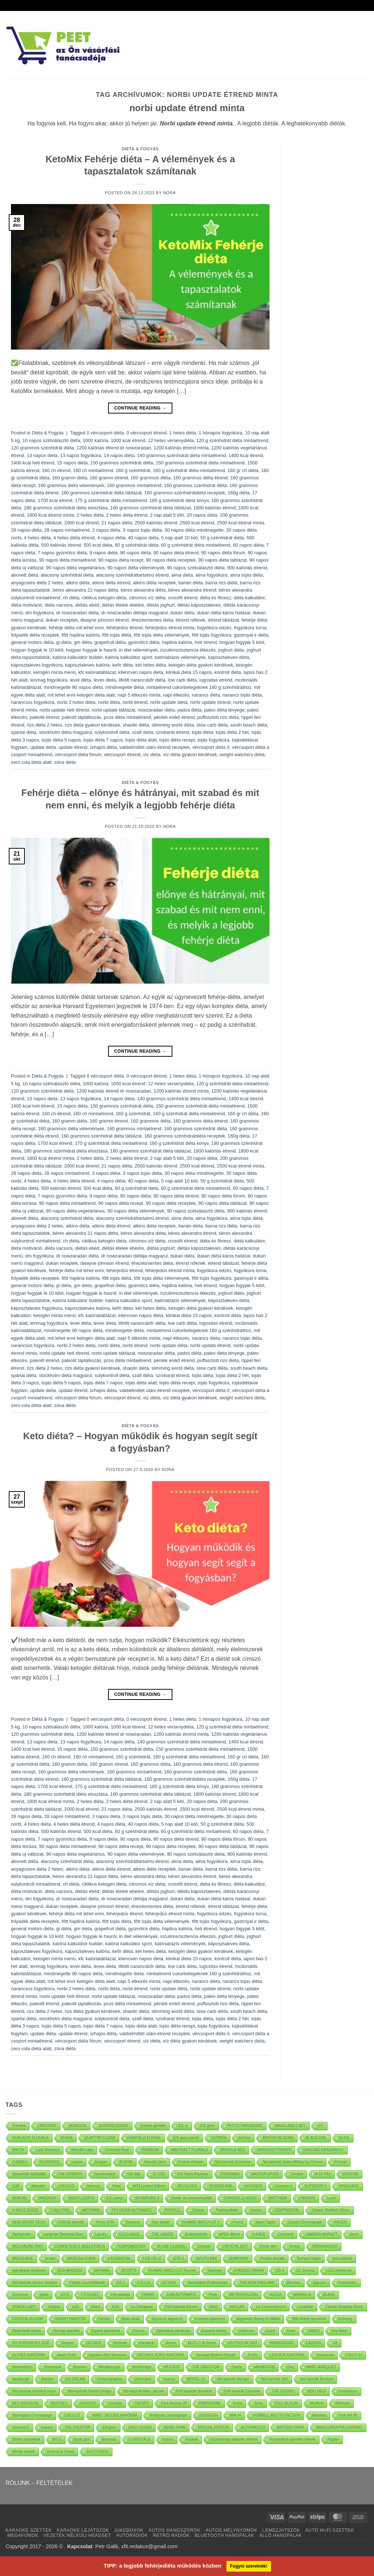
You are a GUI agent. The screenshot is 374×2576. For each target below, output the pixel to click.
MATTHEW (278, 2198)
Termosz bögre (309, 2258)
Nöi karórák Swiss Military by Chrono (293, 2162)
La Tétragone (142, 2307)
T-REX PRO (60, 2210)
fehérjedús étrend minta (169, 627)
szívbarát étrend (172, 732)
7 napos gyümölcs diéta (62, 552)
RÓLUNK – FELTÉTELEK (39, 2483)
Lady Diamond (47, 2150)
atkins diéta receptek (154, 582)
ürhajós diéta (103, 747)
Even (291, 2331)
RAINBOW (150, 2150)
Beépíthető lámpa (26, 2331)
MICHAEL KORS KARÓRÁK (161, 2355)
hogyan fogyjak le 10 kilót (37, 650)
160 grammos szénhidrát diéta (195, 485)
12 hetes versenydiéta (171, 440)
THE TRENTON (78, 2427)
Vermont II (20, 2427)
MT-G (57, 2439)
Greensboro (347, 2391)
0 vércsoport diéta (105, 432)
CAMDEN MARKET (321, 2234)
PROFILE (172, 2210)
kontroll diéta (227, 672)
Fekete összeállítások (86, 2283)
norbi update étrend (210, 702)
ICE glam (207, 2126)
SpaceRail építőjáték (29, 2174)
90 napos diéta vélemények (135, 567)
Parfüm (104, 2319)
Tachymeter (21, 2234)
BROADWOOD (325, 2246)
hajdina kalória (177, 642)
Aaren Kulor (67, 2355)
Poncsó (341, 2162)
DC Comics (305, 2270)
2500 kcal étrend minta (240, 522)
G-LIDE (159, 2174)
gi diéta (63, 642)
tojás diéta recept (177, 740)
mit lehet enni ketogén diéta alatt (81, 695)
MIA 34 (235, 2415)
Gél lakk (134, 2174)
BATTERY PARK (290, 2427)
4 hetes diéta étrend (74, 537)
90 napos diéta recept (120, 560)
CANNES (20, 2162)
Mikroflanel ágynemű (309, 2319)
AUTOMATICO (253, 2427)
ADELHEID (317, 2391)
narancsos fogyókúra (32, 702)
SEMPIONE (238, 2258)
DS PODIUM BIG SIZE (31, 2343)
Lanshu (101, 2234)
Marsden (38, 2186)
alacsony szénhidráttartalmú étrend (132, 575)
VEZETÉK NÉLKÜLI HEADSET (77, 2535)
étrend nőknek (190, 620)
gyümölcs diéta (143, 642)
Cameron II (283, 2186)
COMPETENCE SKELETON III (80, 2246)
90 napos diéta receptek (171, 560)
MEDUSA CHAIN (81, 2258)
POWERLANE (220, 2186)
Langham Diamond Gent (63, 2234)
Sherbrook (52, 2367)
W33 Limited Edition (149, 2186)
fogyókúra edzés (214, 627)
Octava (198, 2210)
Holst (116, 2186)
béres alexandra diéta (143, 590)
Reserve (133, 2222)
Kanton (256, 2210)
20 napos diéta (202, 515)
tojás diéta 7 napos (103, 740)
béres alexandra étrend (192, 590)
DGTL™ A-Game (202, 2343)
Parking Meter (227, 2210)
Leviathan (305, 2307)
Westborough (109, 2367)
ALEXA (275, 2295)
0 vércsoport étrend (146, 432)
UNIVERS (307, 2198)
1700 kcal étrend (55, 500)
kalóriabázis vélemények (179, 657)
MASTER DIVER (265, 2174)
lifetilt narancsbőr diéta (142, 680)
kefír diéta (122, 665)
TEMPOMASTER (131, 2246)
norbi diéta (109, 702)
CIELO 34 (354, 2355)
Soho (258, 2403)
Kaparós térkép (214, 2331)
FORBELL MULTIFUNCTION (276, 2415)
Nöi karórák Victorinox (233, 2162)
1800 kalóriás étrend (214, 507)
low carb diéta (182, 680)
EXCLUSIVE (129, 2234)
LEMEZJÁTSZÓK (281, 2530)
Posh (213, 2295)
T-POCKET (90, 2295)
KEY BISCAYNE (25, 2403)
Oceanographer (110, 2379)
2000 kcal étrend (81, 522)
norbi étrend (134, 702)
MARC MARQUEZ (321, 2367)
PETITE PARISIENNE (245, 2126)
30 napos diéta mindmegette (194, 530)
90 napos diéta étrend (176, 552)
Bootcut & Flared (60, 2451)
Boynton (80, 2367)
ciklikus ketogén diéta (104, 597)
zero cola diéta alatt (31, 762)
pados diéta (189, 710)
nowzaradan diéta (156, 710)
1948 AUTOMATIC (181, 2295)
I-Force (237, 2222)
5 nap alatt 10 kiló (179, 537)
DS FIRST (172, 2367)
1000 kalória (95, 440)
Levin (331, 2198)
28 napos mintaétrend (66, 530)
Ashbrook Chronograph (168, 2415)
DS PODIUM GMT (243, 2343)
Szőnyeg (345, 2319)
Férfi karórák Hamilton (194, 2391)
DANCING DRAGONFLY (323, 2150)
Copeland (285, 2234)
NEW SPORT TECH (28, 2222)
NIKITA (18, 2150)
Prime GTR (105, 2222)
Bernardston (22, 2367)
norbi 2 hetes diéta (76, 702)
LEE (75, 2307)
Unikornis (246, 2331)
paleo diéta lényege (224, 710)
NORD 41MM (175, 2427)
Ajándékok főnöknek (28, 2270)
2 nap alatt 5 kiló (167, 515)
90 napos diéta (135, 552)
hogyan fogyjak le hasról (91, 650)
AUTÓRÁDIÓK (132, 2535)
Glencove (20, 2295)
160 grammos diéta (150, 477)
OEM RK (19, 2198)
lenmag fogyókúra (49, 680)
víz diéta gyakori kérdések (190, 754)
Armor (171, 2343)
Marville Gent (155, 2162)
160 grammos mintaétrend (134, 485)
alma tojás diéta (246, 575)
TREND (148, 2295)
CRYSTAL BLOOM (27, 2319)
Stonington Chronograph (32, 2415)
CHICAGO (66, 2186)
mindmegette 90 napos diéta (73, 687)
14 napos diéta (119, 455)
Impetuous (325, 2355)
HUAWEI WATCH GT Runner (172, 2270)
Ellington (109, 2427)
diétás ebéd (87, 605)
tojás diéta (202, 732)
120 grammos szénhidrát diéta (42, 447)
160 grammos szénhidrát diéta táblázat (101, 492)
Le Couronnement (271, 2307)
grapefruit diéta (109, 642)
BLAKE (329, 2295)
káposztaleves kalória (87, 665)
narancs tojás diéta (242, 695)
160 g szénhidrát (133, 470)
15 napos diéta (72, 462)
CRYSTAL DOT (235, 2246)
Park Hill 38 (347, 2415)
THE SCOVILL (283, 2391)
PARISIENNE (210, 2403)
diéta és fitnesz (215, 597)
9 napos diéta (103, 552)
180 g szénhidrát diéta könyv (179, 500)
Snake (50, 2258)
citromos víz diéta (147, 597)
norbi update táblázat (114, 710)
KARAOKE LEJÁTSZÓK (83, 2530)
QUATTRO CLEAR (100, 2138)
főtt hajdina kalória (81, 635)
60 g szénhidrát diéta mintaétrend (195, 545)
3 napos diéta (106, 530)
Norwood (109, 2439)
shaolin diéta (136, 725)
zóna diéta (65, 762)
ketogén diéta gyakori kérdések (200, 665)
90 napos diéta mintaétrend (67, 560)
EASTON (313, 2343)
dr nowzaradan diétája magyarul (134, 612)
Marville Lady (82, 2150)
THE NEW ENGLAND (257, 2283)
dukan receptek (62, 620)
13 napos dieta (42, 455)
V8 (335, 2343)
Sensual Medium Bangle (216, 2355)
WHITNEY (59, 2403)
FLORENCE (50, 2162)
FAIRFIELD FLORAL (144, 2138)
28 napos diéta (26, 530)
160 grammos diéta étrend (200, 477)
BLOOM (126, 2162)
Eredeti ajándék (153, 2126)
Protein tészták (272, 2258)
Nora (169, 193)
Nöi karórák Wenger (233, 2379)
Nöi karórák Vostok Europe (34, 2391)
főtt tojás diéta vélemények (162, 635)
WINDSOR (47, 2198)
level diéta (80, 680)
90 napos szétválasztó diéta (196, 567)
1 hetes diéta (182, 432)
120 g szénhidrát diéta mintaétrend (232, 440)
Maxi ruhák (131, 2319)
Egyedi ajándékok (106, 2331)
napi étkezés (176, 695)
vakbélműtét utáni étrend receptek (154, 747)
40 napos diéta (143, 537)
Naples (47, 2427)
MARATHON (264, 2367)
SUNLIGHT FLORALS (30, 2138)
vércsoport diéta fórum (78, 754)
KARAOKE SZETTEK (28, 2530)
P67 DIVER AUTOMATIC (132, 2210)
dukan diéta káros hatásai (223, 612)
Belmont (120, 2343)
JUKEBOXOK (128, 2530)
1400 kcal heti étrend (32, 462)
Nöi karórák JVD (275, 2379)
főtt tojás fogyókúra (211, 635)
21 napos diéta (117, 522)
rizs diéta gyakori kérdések (92, 725)
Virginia (54, 2307)
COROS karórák (70, 2222)
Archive (244, 2138)
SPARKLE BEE (232, 2150)
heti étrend (206, 642)
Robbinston (347, 2283)
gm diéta (83, 642)
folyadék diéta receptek (35, 635)
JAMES (314, 2331)
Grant (270, 2331)
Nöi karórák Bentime (316, 2379)
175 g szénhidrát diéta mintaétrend (111, 500)
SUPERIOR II (315, 2186)
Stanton (47, 2379)
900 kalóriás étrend (247, 567)
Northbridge (142, 2367)
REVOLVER (187, 2186)
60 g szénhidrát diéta (137, 545)
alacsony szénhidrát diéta (67, 575)
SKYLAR (237, 2307)
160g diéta (238, 492)
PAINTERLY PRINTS (274, 2150)
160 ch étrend (56, 470)
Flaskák (192, 2439)
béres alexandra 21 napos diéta (85, 590)
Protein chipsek (190, 2162)
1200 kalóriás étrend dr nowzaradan (113, 447)
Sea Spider (161, 2222)
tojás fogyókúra (213, 740)
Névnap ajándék (66, 2331)
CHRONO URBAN (249, 2270)
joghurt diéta (231, 650)
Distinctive (142, 2379)
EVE (115, 2307)
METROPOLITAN (243, 2295)
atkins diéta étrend (111, 582)
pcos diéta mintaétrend (127, 717)
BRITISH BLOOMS (278, 2138)
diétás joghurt (160, 605)
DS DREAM (75, 2379)
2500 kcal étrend (197, 522)
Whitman (342, 2403)
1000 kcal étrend (128, 440)
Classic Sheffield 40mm (331, 2210)
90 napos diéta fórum (223, 552)
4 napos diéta (111, 537)
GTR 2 (178, 2258)
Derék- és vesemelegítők (191, 2198)
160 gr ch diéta (243, 470)
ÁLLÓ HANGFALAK (280, 2535)
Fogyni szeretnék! (248, 2566)
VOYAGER (253, 2186)
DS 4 (280, 2270)
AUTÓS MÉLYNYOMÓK (231, 2530)
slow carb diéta (212, 725)
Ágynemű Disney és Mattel (258, 2319)
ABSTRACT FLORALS (189, 2150)
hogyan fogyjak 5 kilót (242, 642)
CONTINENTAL (287, 2210)
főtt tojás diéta (116, 635)
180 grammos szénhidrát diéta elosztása (66, 507)
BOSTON (350, 2174)
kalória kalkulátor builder (78, 657)
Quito (44, 2295)
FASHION (88, 2403)
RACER (340, 2222)
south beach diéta (248, 725)
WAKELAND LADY (290, 2126)
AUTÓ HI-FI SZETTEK (329, 2530)
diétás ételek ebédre (123, 605)
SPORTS (128, 2270)
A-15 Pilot (323, 2174)
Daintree (215, 2270)
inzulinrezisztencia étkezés (188, 650)
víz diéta (151, 754)
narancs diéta (206, 695)
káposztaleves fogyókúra (36, 665)
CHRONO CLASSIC (240, 2198)
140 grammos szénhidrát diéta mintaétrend (181, 455)
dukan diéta (182, 612)
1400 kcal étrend (246, 455)
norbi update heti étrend (64, 710)
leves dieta (105, 680)
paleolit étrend (44, 717)
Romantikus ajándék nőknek (293, 2439)
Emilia (253, 2355)
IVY (321, 2126)
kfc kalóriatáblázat (96, 672)
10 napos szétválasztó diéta (51, 440)
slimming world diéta (173, 725)
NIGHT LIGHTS (81, 2198)
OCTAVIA (218, 2138)
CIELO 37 (72, 2415)
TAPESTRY (47, 2126)
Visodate (115, 2403)
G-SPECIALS (139, 2439)
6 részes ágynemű (210, 2319)
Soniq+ (294, 2246)
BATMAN (101, 2270)
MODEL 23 (196, 2379)
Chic (290, 2367)
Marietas (319, 2415)
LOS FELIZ (152, 2258)
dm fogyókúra (39, 612)
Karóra (168, 2439)
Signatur (319, 2283)
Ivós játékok (342, 2258)
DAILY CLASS (140, 2427)
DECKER (94, 2343)
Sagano (68, 2343)
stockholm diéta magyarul (65, 732)
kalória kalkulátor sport (128, 657)
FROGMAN (230, 2174)
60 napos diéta (248, 545)
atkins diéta (77, 582)
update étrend (72, 747)
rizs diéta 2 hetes (44, 725)
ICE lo (183, 2126)
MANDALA (302, 2295)
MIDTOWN (91, 2210)
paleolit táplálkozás (81, 717)
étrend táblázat (223, 620)
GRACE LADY (24, 2307)
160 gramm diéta (69, 477)
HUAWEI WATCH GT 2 (201, 2222)
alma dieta (182, 575)
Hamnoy (93, 2186)
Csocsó (139, 2331)
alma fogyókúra (211, 575)
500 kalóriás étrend (61, 545)
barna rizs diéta (221, 582)
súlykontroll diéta (112, 732)
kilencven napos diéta (140, 672)
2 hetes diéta (90, 515)
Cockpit (297, 2174)
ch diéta (71, 597)
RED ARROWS (69, 2270)
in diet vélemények (138, 650)
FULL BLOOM (286, 2403)
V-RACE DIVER (25, 2210)
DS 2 (121, 2283)
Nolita (238, 2403)
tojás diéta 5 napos (61, 740)
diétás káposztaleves (199, 605)
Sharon (169, 2379)
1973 (65, 2295)
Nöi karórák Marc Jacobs (143, 2391)
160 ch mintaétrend (93, 470)
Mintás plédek (23, 2451)
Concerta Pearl (117, 2150)
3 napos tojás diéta (142, 530)
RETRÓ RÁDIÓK (171, 2535)
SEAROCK (78, 2126)
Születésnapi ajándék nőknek (233, 2439)
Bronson (294, 2283)
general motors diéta (32, 642)
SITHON (169, 2283)
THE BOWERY (70, 2174)
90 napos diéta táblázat (222, 560)
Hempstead (120, 2295)
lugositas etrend (215, 680)
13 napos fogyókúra (80, 455)
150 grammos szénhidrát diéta (121, 462)
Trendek (19, 2126)
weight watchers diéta (242, 754)
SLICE (344, 2138)
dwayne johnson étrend (104, 620)
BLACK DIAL (316, 2138)
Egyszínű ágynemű (167, 2319)
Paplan (333, 2439)
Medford (317, 2403)
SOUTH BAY (206, 2258)
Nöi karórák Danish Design (89, 2391)
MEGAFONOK (22, 2535)
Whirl (214, 2307)
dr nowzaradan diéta (77, 612)
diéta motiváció (26, 605)
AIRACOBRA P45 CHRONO (339, 2427)
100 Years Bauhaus (193, 2174)
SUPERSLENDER (114, 2126)
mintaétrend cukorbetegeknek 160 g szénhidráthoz (198, 687)
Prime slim (268, 2246)
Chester (204, 2246)
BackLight (82, 2439)
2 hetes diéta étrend (126, 515)
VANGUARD (349, 2186)
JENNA (67, 2138)
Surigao (101, 2162)
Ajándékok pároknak (173, 2331)
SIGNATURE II (147, 2198)
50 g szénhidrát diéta (222, 537)
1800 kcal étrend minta (50, 515)
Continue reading (140, 408)
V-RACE (259, 2234)
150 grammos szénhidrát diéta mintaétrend (200, 462)
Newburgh (20, 2379)
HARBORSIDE (282, 2343)
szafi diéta (142, 732)
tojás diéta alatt (141, 740)
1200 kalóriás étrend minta (181, 447)
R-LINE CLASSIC (171, 2246)
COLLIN (143, 2283)
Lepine (77, 2162)
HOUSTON (208, 2415)
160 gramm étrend (109, 477)
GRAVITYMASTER (70, 2319)
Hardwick (146, 2343)
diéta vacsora (58, 605)
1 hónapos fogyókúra (221, 432)
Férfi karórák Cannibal (242, 2391)
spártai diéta (24, 732)
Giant (95, 2307)
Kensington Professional (208, 2283)
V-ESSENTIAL (119, 2258)
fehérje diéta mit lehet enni (76, 627)
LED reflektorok (339, 2270)
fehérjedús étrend (124, 627)
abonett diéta (24, 575)
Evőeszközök (196, 2234)
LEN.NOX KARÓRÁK (287, 2355)
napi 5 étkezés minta (139, 695)
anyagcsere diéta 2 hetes (37, 582)
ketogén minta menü (54, 672)
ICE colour (114, 2198)
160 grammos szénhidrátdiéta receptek (184, 492)
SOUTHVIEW (97, 2451)
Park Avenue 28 (174, 2403)
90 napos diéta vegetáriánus (75, 567)
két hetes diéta (151, 665)
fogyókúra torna (250, 627)
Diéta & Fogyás (140, 149)
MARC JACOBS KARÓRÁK (115, 2415)
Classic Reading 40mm (344, 2307)
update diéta (43, 747)
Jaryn (354, 2234)
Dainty (237, 2367)
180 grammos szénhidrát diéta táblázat (150, 507)
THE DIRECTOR (206, 2367)
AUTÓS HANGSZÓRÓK (174, 2530)
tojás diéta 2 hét (232, 732)
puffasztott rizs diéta (218, 717)
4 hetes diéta (37, 537)
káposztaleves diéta (228, 657)
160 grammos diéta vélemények (71, 485)
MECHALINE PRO (27, 2246)
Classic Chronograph (305, 2222)
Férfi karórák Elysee (181, 2307)
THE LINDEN (162, 2234)
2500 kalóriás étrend (156, 522)
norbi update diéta (168, 702)
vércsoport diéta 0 (211, 747)
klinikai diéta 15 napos (189, 672)
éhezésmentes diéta (152, 620)
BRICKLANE (22, 2258)
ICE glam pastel (186, 2138)
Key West (339, 2331)
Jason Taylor (265, 2222)
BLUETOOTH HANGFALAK (224, 2535)
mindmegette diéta (124, 687)
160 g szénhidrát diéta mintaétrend (189, 470)
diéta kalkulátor (249, 597)
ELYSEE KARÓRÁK (28, 2355)
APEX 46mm (229, 2234)
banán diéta (190, 582)
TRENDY (141, 2403)
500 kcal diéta (98, 545)
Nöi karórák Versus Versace (34, 2283)
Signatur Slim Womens (107, 2355)
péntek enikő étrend (174, 717)
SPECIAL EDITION (213, 2427)
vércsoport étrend (122, 754)
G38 (15, 2186)
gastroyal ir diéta (251, 635)
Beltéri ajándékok (26, 2439)
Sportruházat (105, 2174)
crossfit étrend (182, 597)
